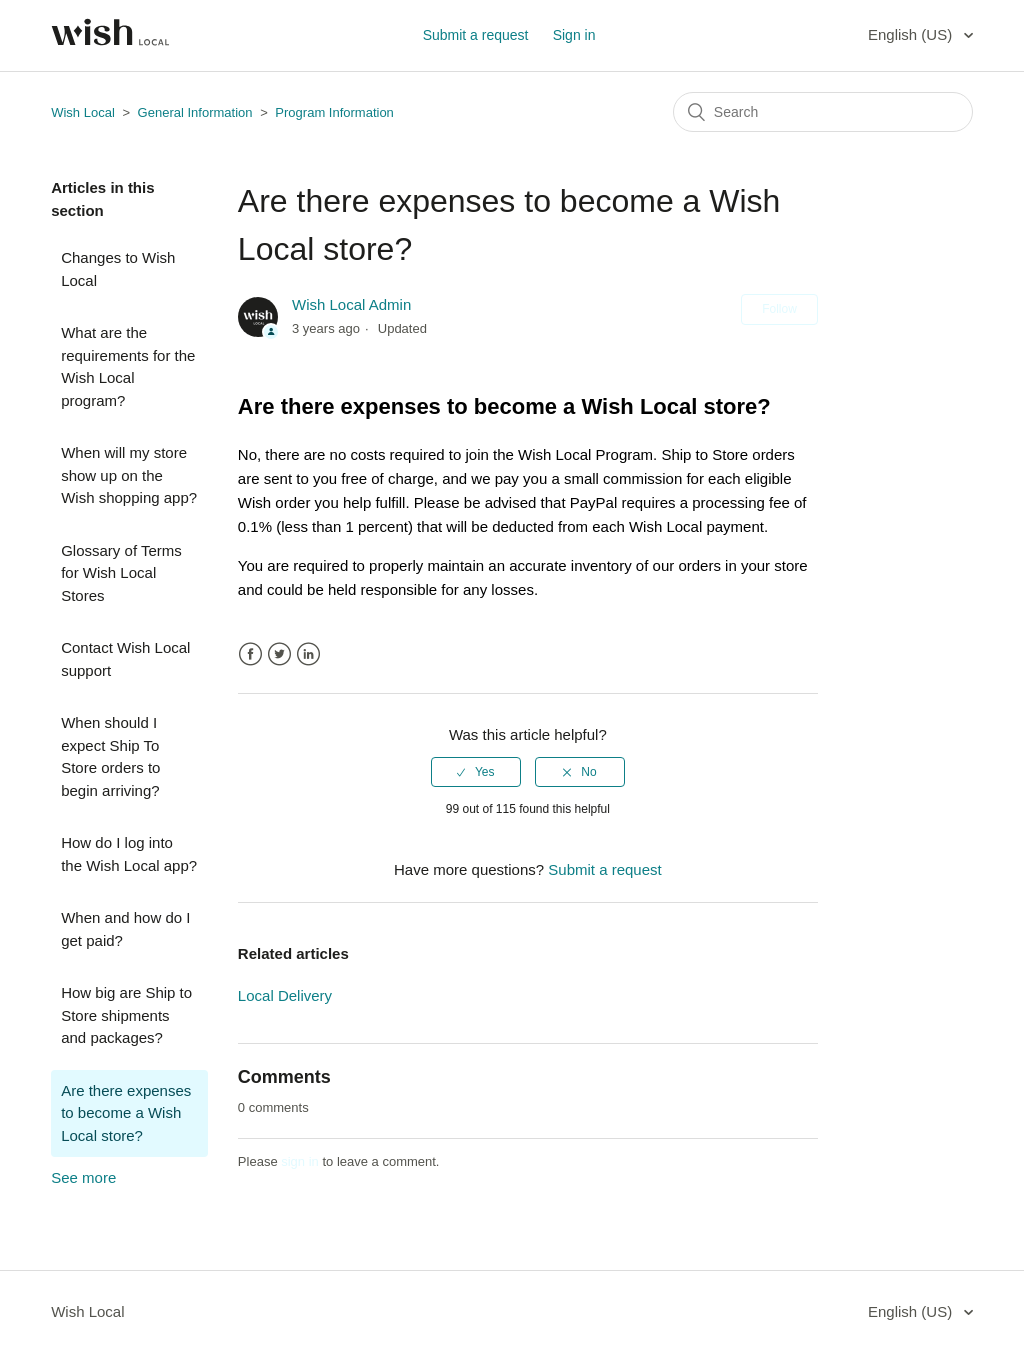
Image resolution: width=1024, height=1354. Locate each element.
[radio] (476, 772)
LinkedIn (308, 654)
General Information (195, 112)
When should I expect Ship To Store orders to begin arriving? (110, 756)
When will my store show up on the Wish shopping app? (129, 475)
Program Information (334, 112)
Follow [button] (779, 309)
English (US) (912, 34)
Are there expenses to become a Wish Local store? (126, 1113)
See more (83, 1177)
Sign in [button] (574, 35)
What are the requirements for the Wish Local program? (128, 366)
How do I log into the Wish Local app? (129, 854)
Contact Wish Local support (125, 659)
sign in (300, 1161)
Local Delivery (285, 995)
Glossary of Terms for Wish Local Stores (121, 573)
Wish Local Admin (351, 304)
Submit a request (476, 35)
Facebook (250, 654)
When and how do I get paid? (125, 929)
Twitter (279, 654)
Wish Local (84, 112)
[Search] (823, 112)
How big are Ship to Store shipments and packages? (126, 1015)
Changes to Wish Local (118, 269)
